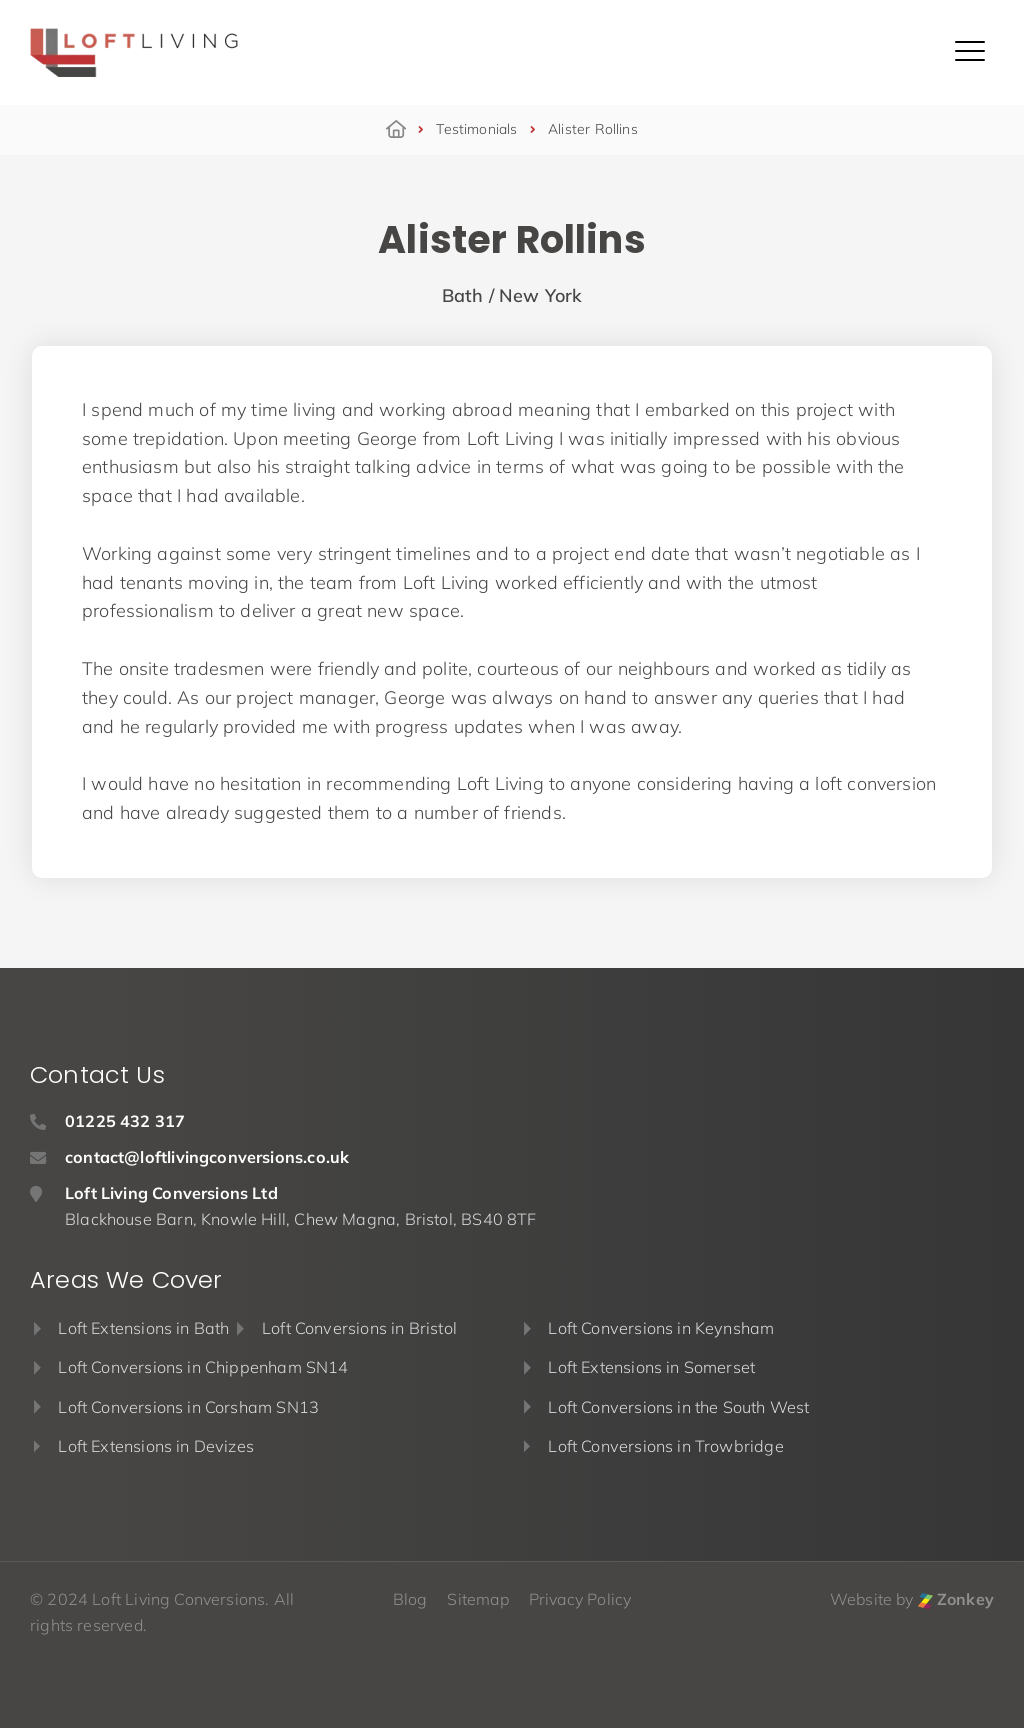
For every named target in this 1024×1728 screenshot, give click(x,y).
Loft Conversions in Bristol (359, 1328)
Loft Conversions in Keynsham (661, 1328)
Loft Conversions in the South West (678, 1407)
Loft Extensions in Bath (143, 1328)
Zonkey (956, 1599)
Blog (410, 1599)
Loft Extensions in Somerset (651, 1367)
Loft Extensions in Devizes (156, 1446)
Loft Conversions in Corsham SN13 (188, 1407)
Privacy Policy (580, 1599)
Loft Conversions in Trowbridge (665, 1446)
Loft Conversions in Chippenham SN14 (203, 1367)
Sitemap (477, 1599)
